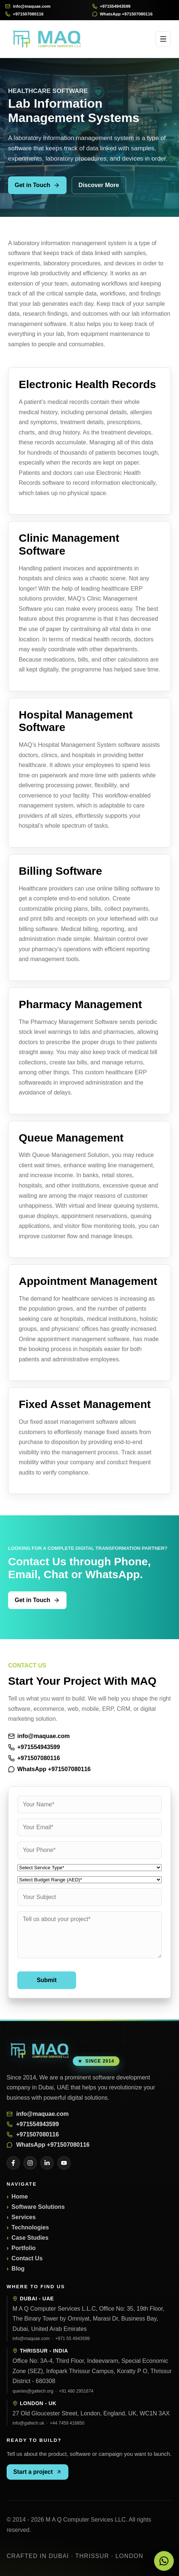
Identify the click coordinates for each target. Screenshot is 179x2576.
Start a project (37, 2472)
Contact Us (26, 2258)
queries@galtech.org (32, 2391)
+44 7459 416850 (67, 2423)
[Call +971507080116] (46, 14)
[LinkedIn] (47, 2163)
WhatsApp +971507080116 (49, 1769)
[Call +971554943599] (133, 6)
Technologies (30, 2227)
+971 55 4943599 (72, 2338)
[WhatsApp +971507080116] (133, 14)
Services (23, 2217)
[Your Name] (89, 1804)
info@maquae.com (39, 1736)
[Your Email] (89, 1827)
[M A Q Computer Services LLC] (40, 2051)
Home (19, 2196)
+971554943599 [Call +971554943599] (34, 1747)
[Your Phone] (89, 1850)
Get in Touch (37, 185)
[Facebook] (13, 2163)
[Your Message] (89, 1934)
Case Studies (29, 2238)
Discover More (99, 185)
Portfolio (23, 2248)
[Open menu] (163, 39)
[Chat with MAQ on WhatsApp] (164, 2561)
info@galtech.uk (28, 2423)
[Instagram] (30, 2163)
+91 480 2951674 (76, 2391)
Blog (18, 2268)
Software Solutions (38, 2207)
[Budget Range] (89, 1879)
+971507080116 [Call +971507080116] (34, 1758)
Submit (47, 1980)
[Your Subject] (89, 1897)
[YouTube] (64, 2163)
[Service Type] (89, 1867)
